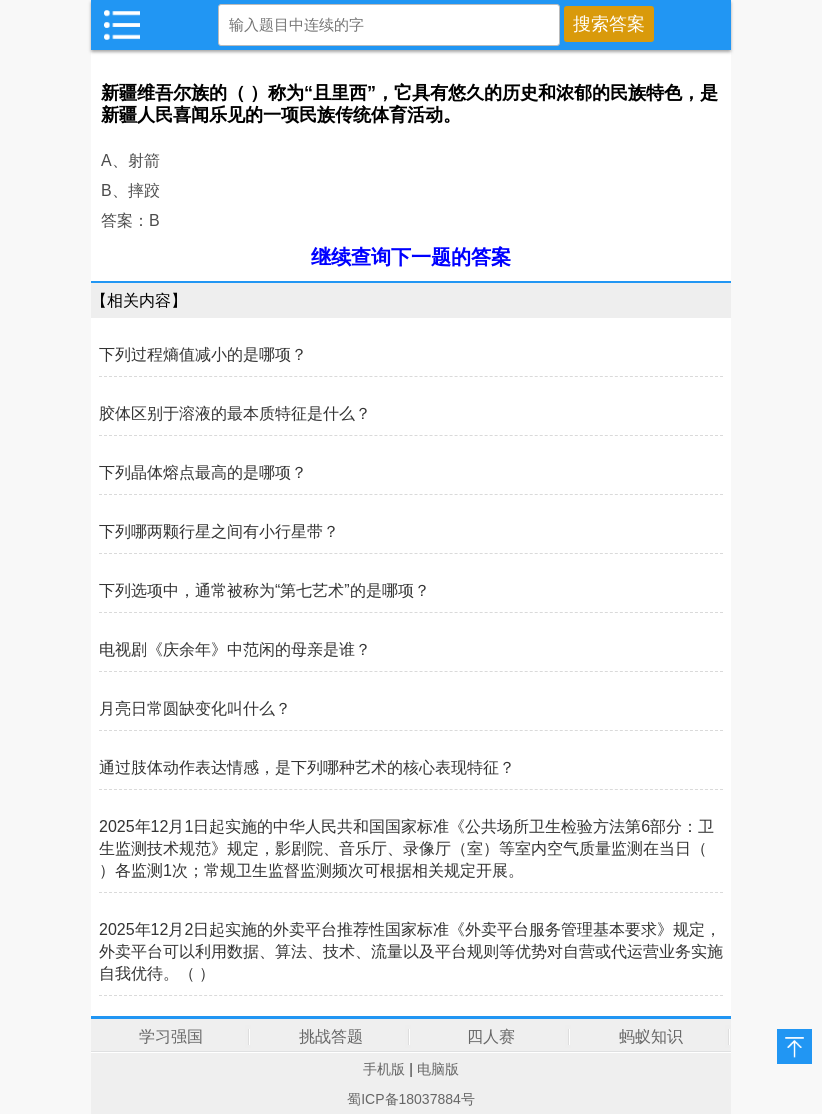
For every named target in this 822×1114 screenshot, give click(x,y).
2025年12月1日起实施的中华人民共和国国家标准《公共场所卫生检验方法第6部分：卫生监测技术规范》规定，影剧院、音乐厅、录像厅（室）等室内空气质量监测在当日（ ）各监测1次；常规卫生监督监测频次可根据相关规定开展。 (406, 848)
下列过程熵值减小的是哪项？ (203, 354)
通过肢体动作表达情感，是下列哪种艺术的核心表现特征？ (307, 767)
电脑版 (438, 1069)
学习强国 (171, 1036)
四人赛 (491, 1036)
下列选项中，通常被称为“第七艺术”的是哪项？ (264, 590)
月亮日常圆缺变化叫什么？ (195, 708)
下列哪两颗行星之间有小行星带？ (219, 531)
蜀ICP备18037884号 (411, 1099)
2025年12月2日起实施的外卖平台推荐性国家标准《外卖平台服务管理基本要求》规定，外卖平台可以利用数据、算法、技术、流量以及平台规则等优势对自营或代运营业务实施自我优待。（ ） (411, 951)
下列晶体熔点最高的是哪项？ (203, 472)
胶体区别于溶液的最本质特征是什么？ (235, 413)
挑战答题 (331, 1036)
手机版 (384, 1069)
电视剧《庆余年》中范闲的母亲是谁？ (235, 649)
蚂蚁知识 (651, 1036)
